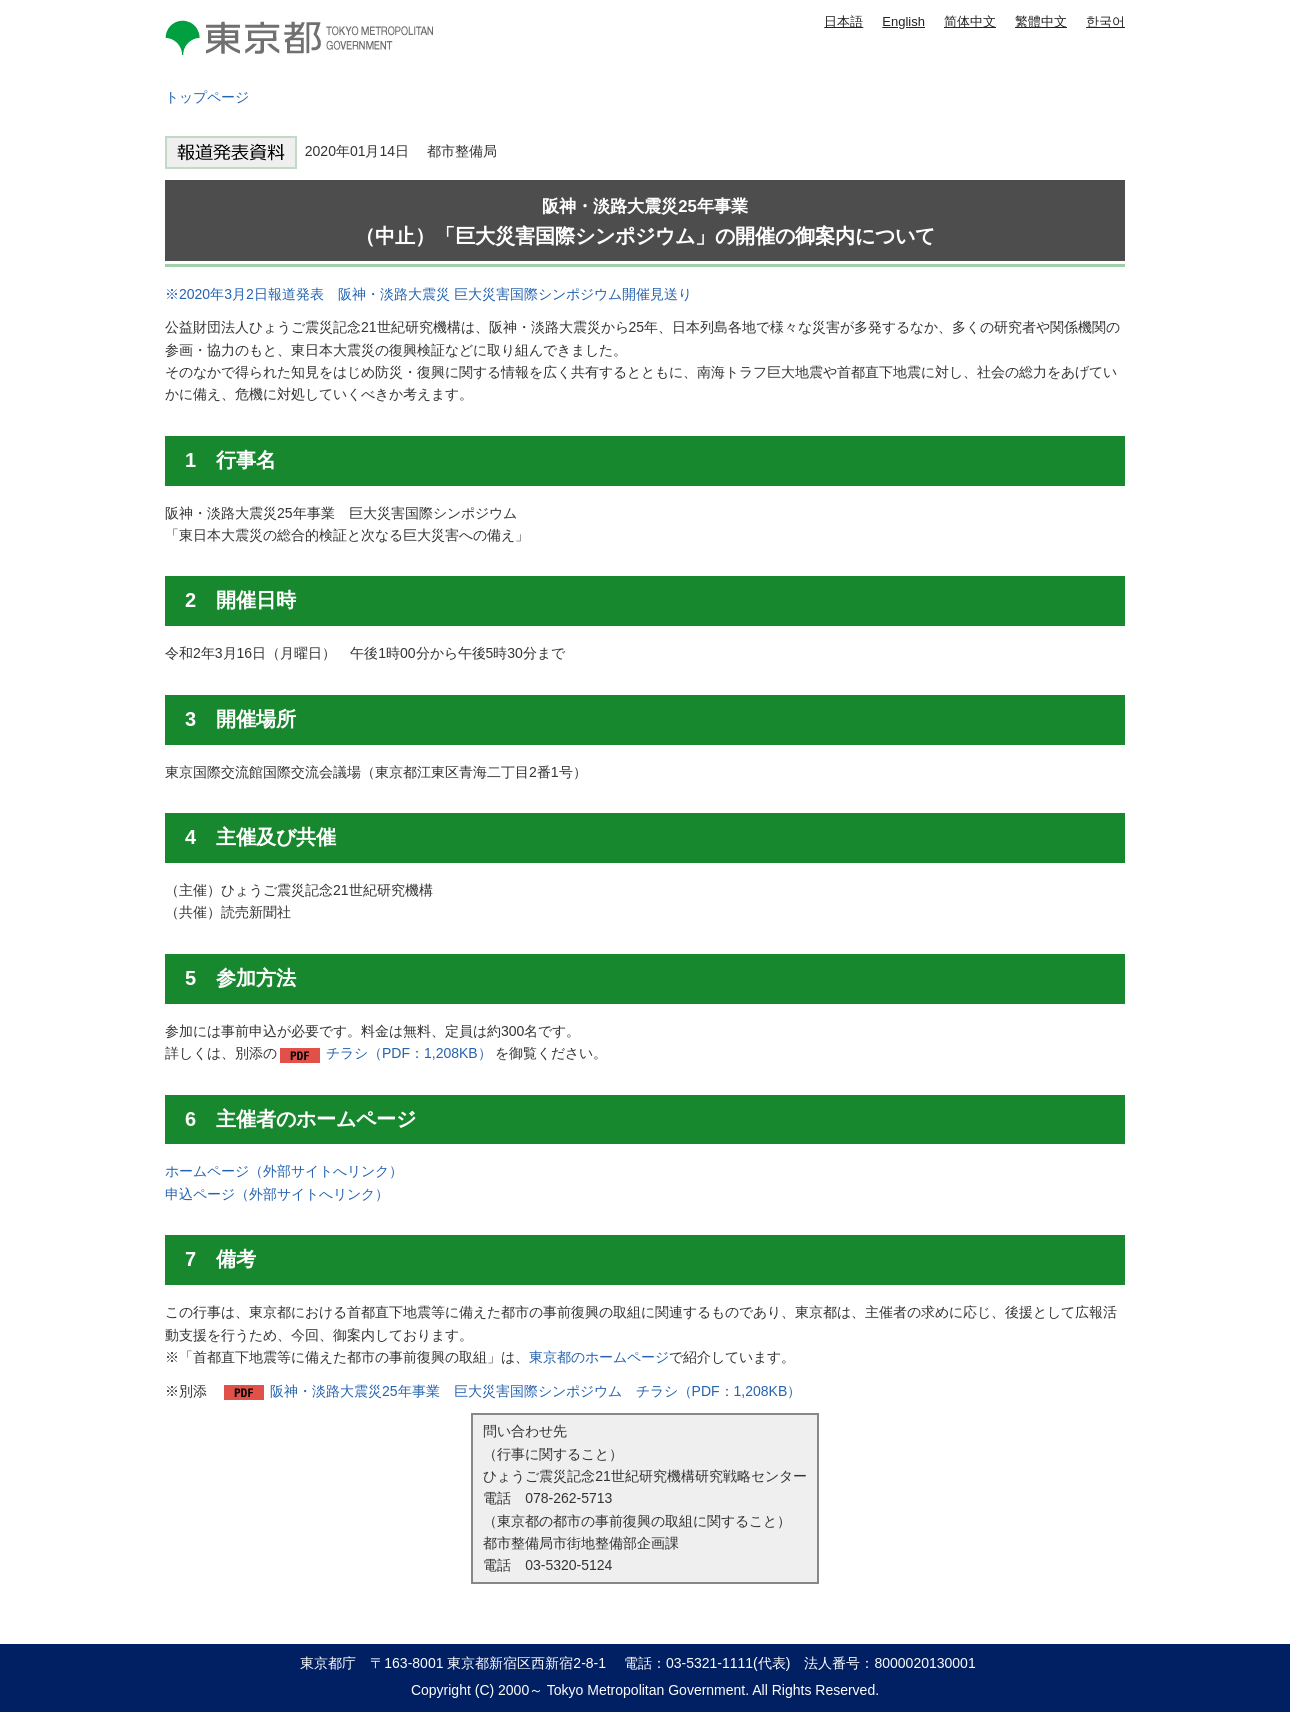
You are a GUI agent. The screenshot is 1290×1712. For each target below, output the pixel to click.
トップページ (207, 97)
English (903, 21)
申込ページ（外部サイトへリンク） (277, 1194)
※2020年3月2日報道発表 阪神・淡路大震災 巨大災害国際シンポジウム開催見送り (428, 294)
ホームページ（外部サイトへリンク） (284, 1171)
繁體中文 (1041, 21)
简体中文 (970, 21)
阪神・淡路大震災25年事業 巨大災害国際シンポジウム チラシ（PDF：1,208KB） (535, 1391)
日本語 (843, 21)
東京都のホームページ (599, 1357)
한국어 (1105, 21)
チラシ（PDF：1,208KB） (409, 1053)
